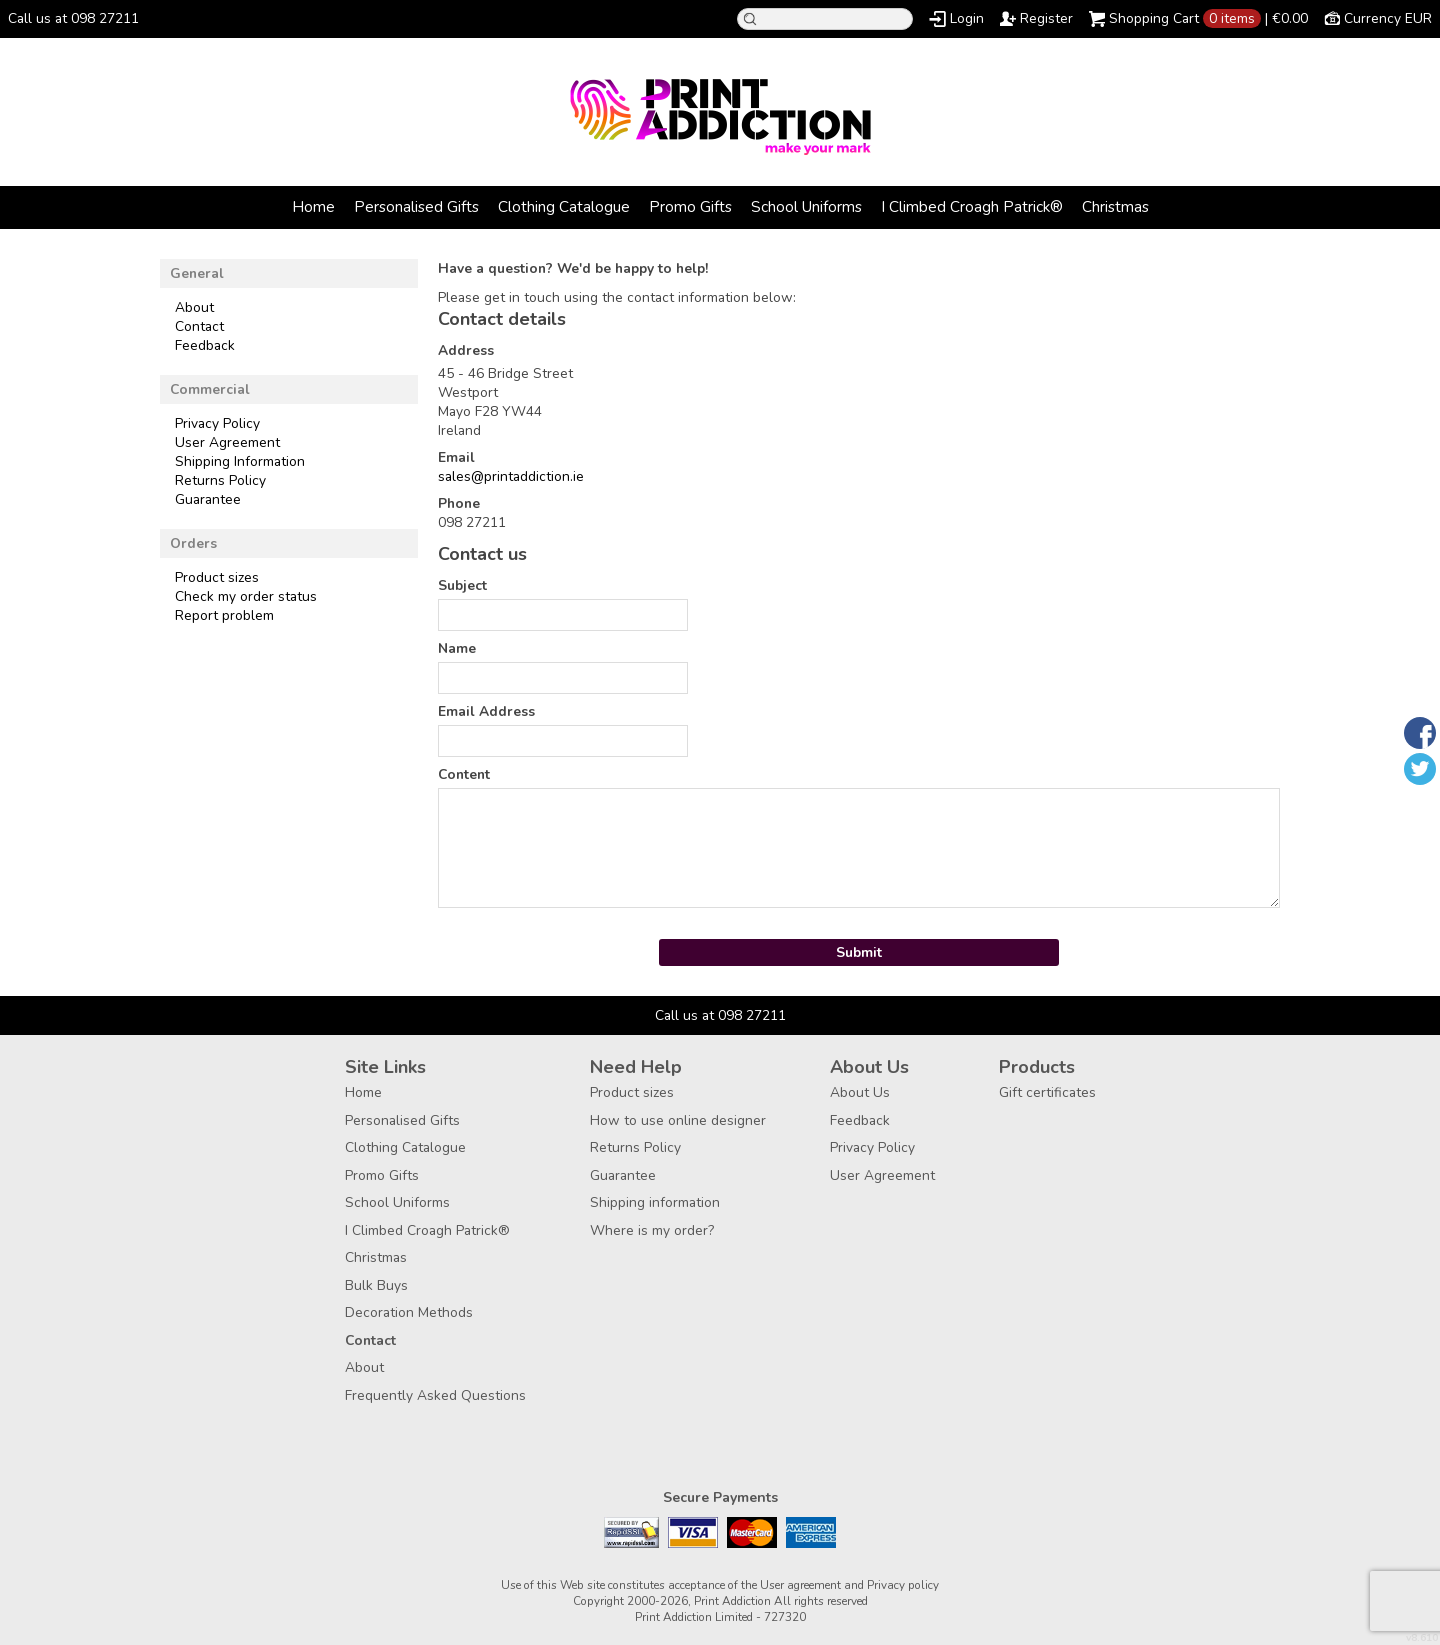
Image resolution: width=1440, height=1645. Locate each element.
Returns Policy (220, 480)
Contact (199, 326)
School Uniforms (806, 206)
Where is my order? (652, 1230)
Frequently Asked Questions (435, 1395)
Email (456, 457)
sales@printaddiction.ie (511, 476)
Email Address (486, 711)
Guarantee (208, 499)
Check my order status (246, 596)
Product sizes (217, 577)
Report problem (224, 615)
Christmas (1115, 206)
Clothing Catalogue (564, 206)
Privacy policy (903, 1585)
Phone (459, 503)
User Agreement (227, 442)
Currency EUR (1388, 18)
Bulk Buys (376, 1285)
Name (457, 648)
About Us (860, 1092)
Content (464, 774)
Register (1046, 18)
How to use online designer (678, 1120)
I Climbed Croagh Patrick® (972, 206)
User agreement (800, 1585)
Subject (462, 585)
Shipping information (655, 1202)
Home (313, 206)
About (194, 307)
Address (466, 350)
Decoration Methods (409, 1312)
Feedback (205, 345)
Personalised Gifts (416, 206)
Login (967, 18)
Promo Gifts (690, 206)
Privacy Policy (217, 423)
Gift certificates (1047, 1092)
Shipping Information (240, 461)
